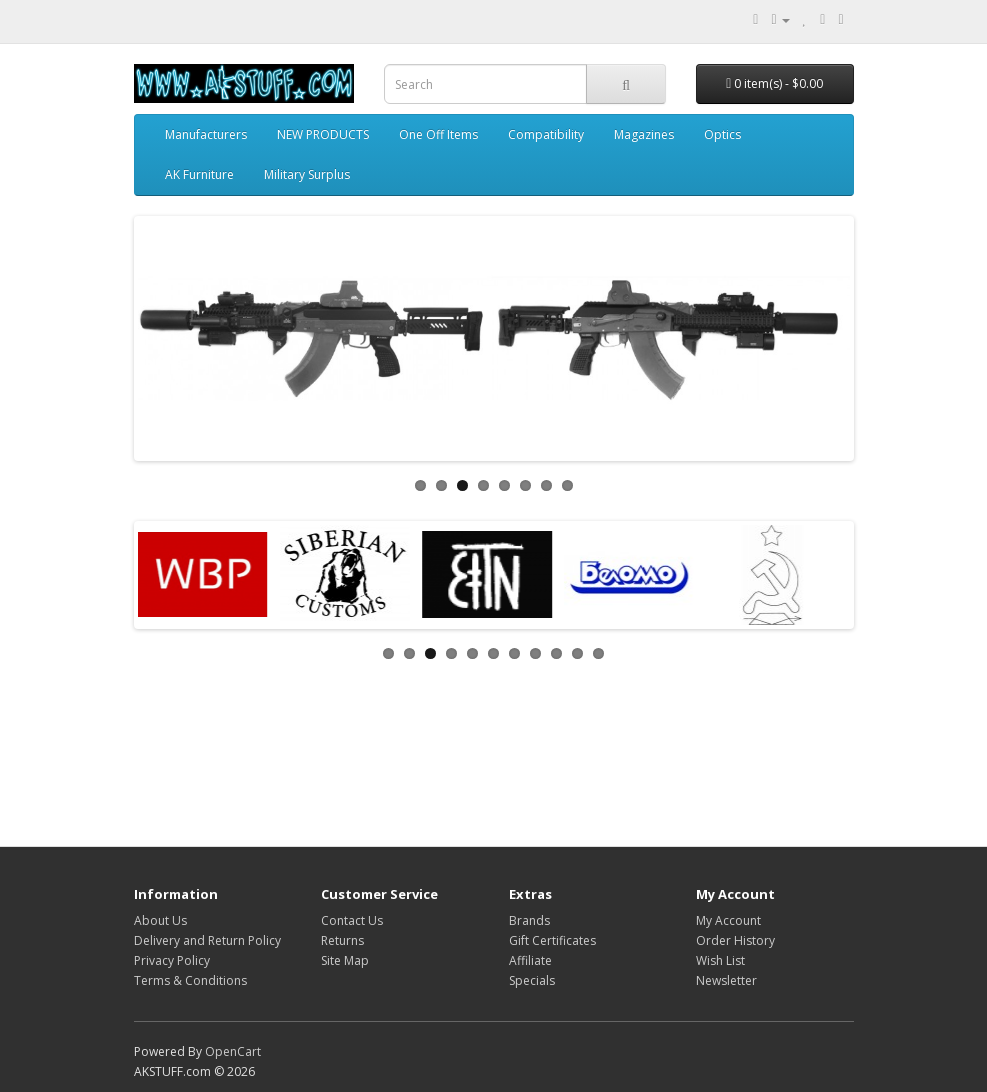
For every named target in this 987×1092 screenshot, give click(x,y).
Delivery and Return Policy (207, 940)
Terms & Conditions (190, 980)
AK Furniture (199, 174)
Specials (532, 980)
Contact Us (352, 920)
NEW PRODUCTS (323, 134)
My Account (728, 920)
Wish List (720, 960)
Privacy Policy (172, 960)
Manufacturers (206, 134)
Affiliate (530, 960)
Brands (529, 920)
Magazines (644, 134)
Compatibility (546, 134)
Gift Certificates (552, 940)
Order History (735, 940)
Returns (342, 940)
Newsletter (726, 980)
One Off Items (438, 134)
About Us (160, 920)
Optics (722, 134)
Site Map (345, 960)
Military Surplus (307, 174)
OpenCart (233, 1051)
